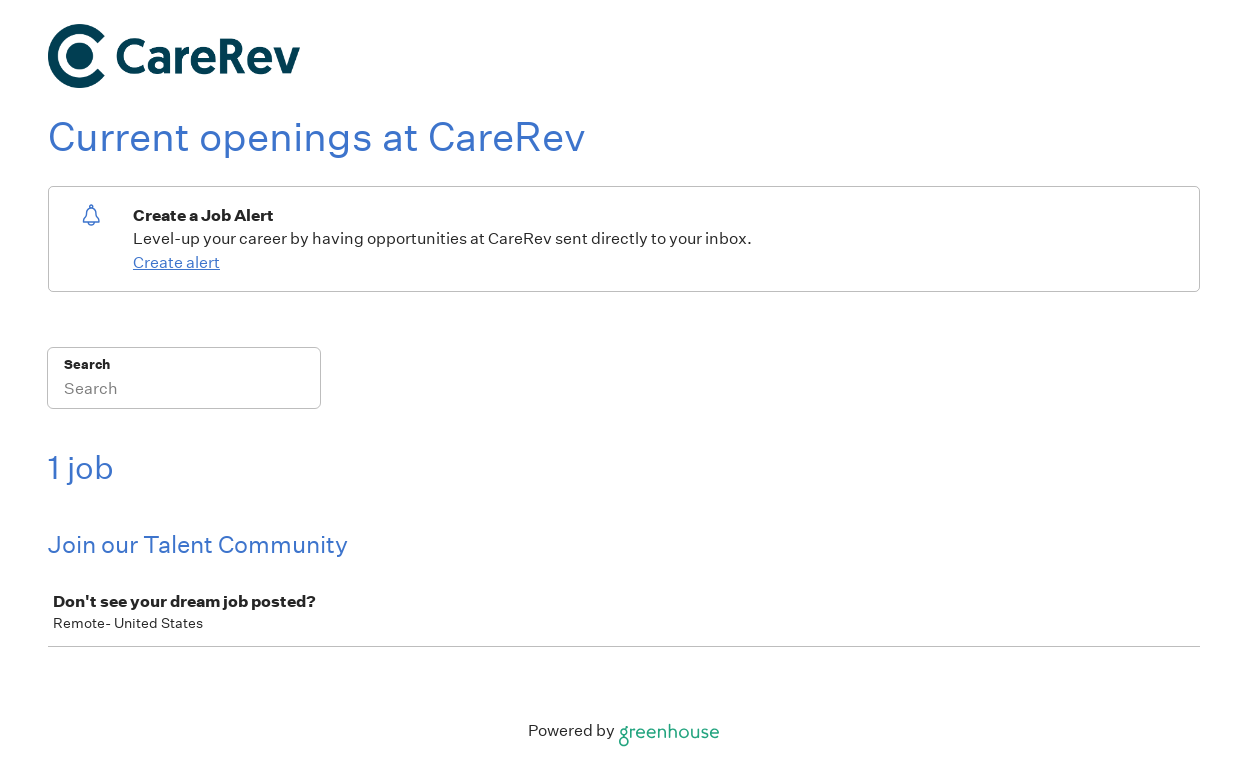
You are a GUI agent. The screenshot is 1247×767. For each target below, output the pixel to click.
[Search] (184, 391)
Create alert (176, 262)
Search (87, 364)
